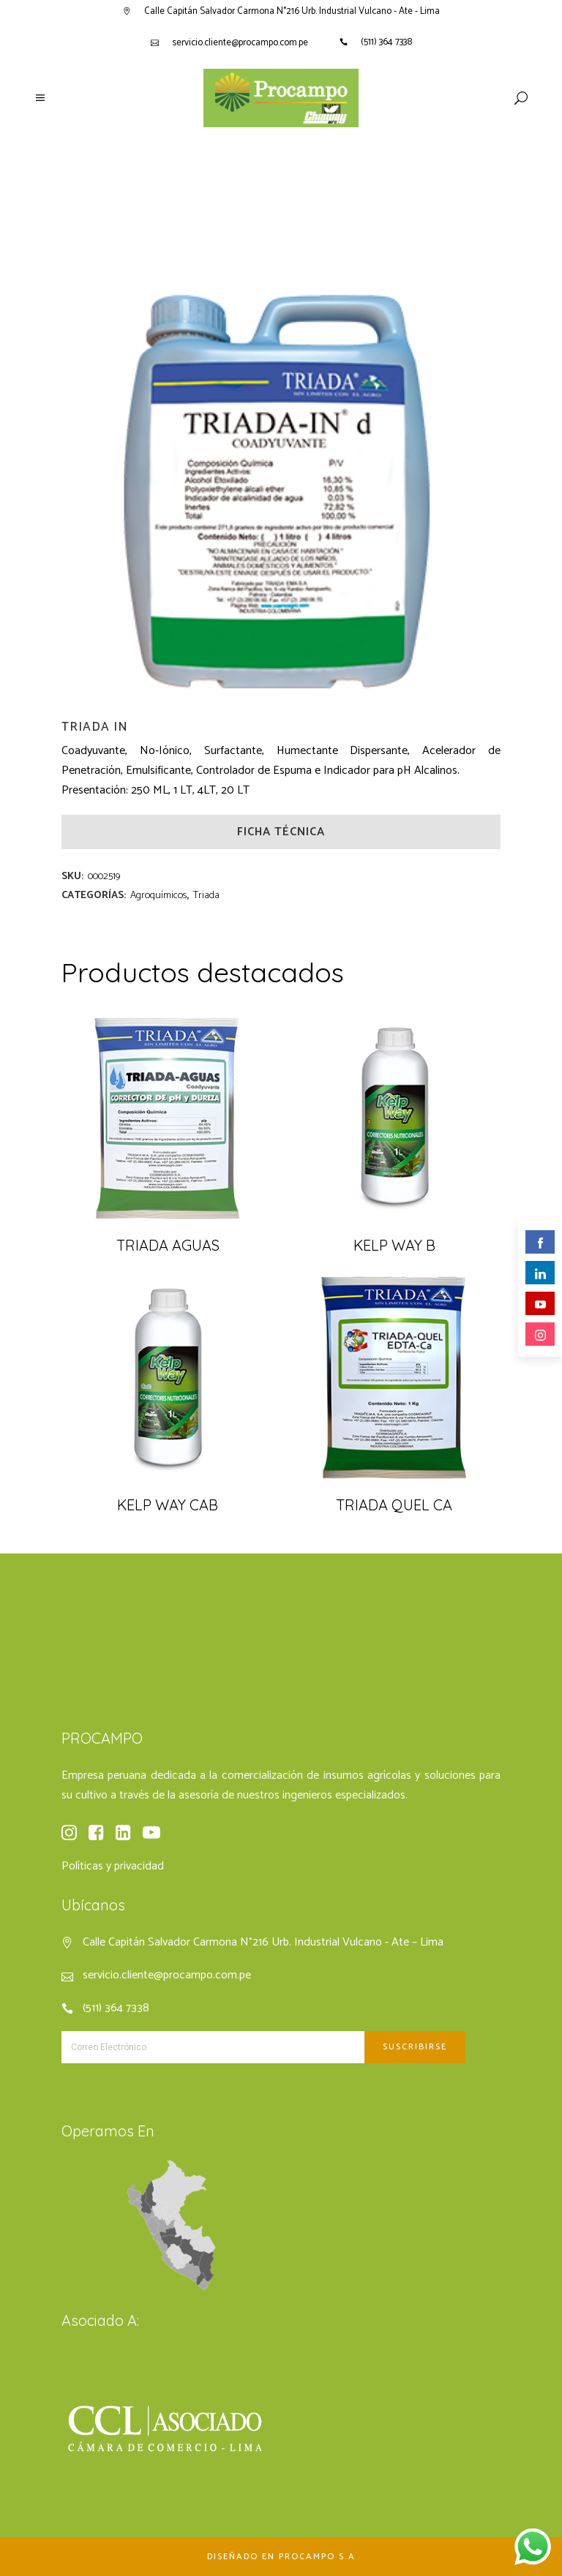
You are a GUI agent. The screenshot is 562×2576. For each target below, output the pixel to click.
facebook (540, 1243)
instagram (540, 1335)
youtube (540, 1304)
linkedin (540, 1273)
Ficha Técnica (281, 832)
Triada (206, 895)
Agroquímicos (158, 895)
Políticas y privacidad (112, 1866)
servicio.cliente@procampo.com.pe (240, 42)
